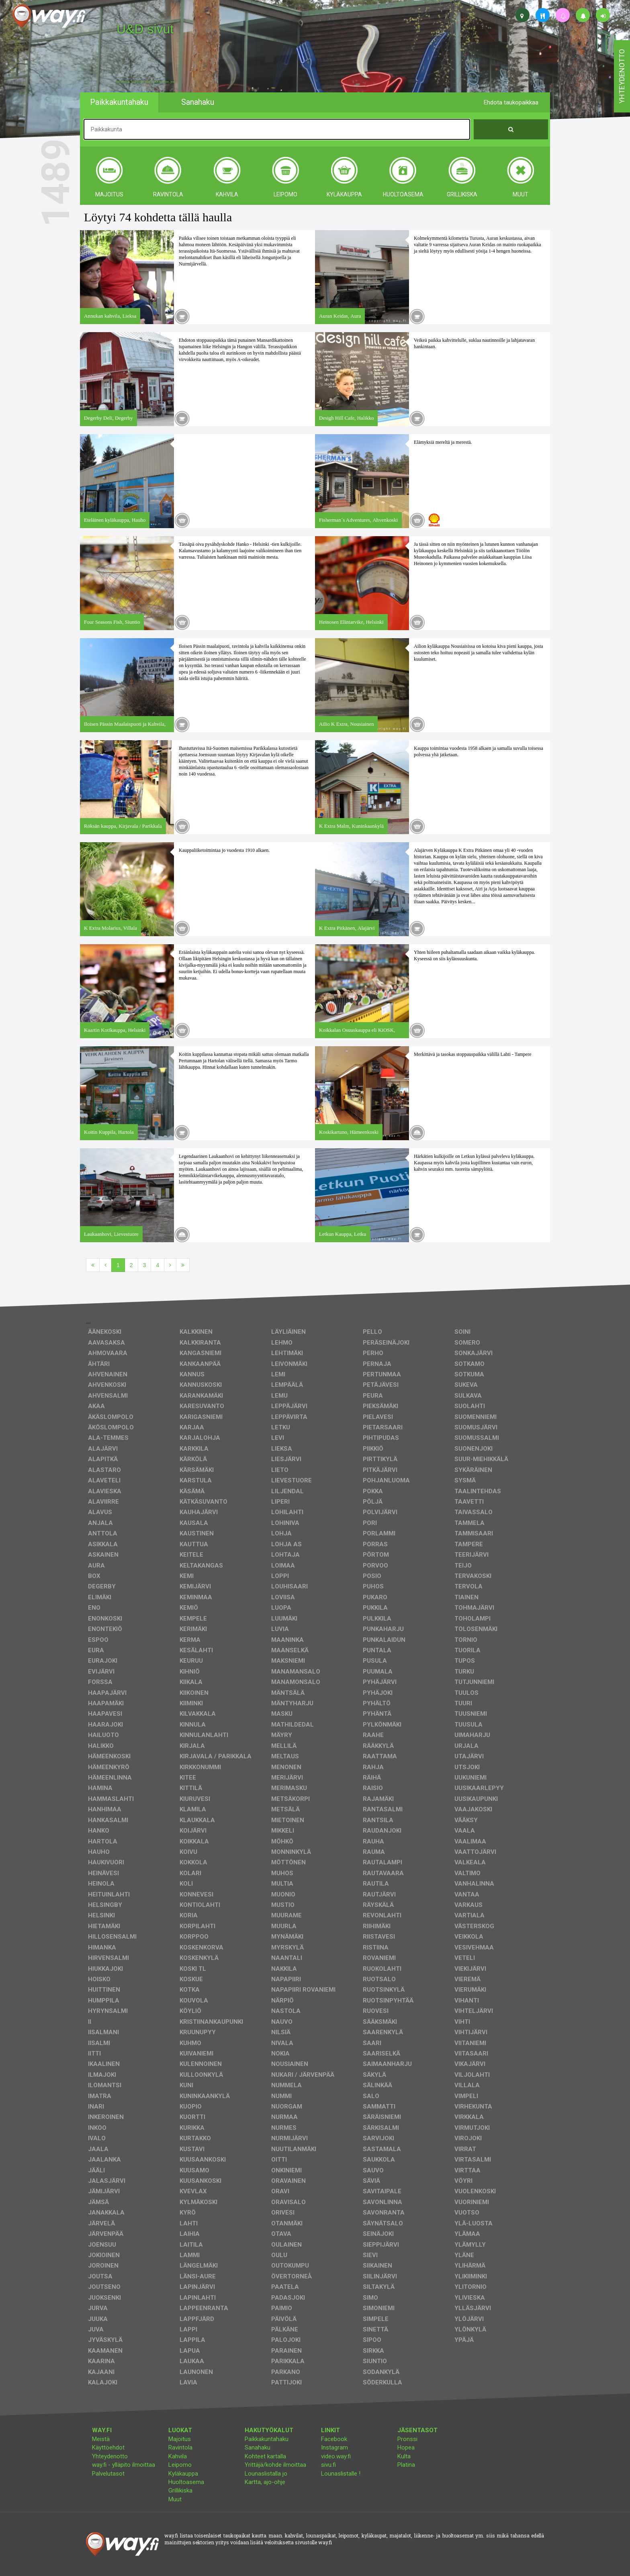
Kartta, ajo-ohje (265, 2482)
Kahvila (177, 2456)
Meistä (101, 2439)
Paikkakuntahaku (266, 2439)
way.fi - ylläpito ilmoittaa (123, 2464)
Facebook (334, 2439)
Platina (406, 2464)
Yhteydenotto (110, 2456)
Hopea (406, 2447)
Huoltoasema (186, 2482)
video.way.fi (336, 2456)
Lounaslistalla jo (266, 2473)
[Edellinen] (105, 1265)
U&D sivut (145, 29)
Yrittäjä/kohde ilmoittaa (275, 2464)
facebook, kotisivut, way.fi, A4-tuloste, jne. (146, 82)
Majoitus (179, 2439)
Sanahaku (257, 2447)
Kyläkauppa (183, 2473)
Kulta (404, 2456)
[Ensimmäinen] (93, 1265)
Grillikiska (180, 2490)
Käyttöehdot (108, 2447)
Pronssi (407, 2439)
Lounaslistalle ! (340, 2473)
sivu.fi (328, 2464)
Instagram (334, 2447)
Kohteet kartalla (265, 2456)
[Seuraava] (170, 1265)
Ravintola (180, 2447)
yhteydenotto (622, 76)
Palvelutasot (108, 2473)
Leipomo (180, 2464)
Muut (175, 2499)
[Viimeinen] (183, 1265)
